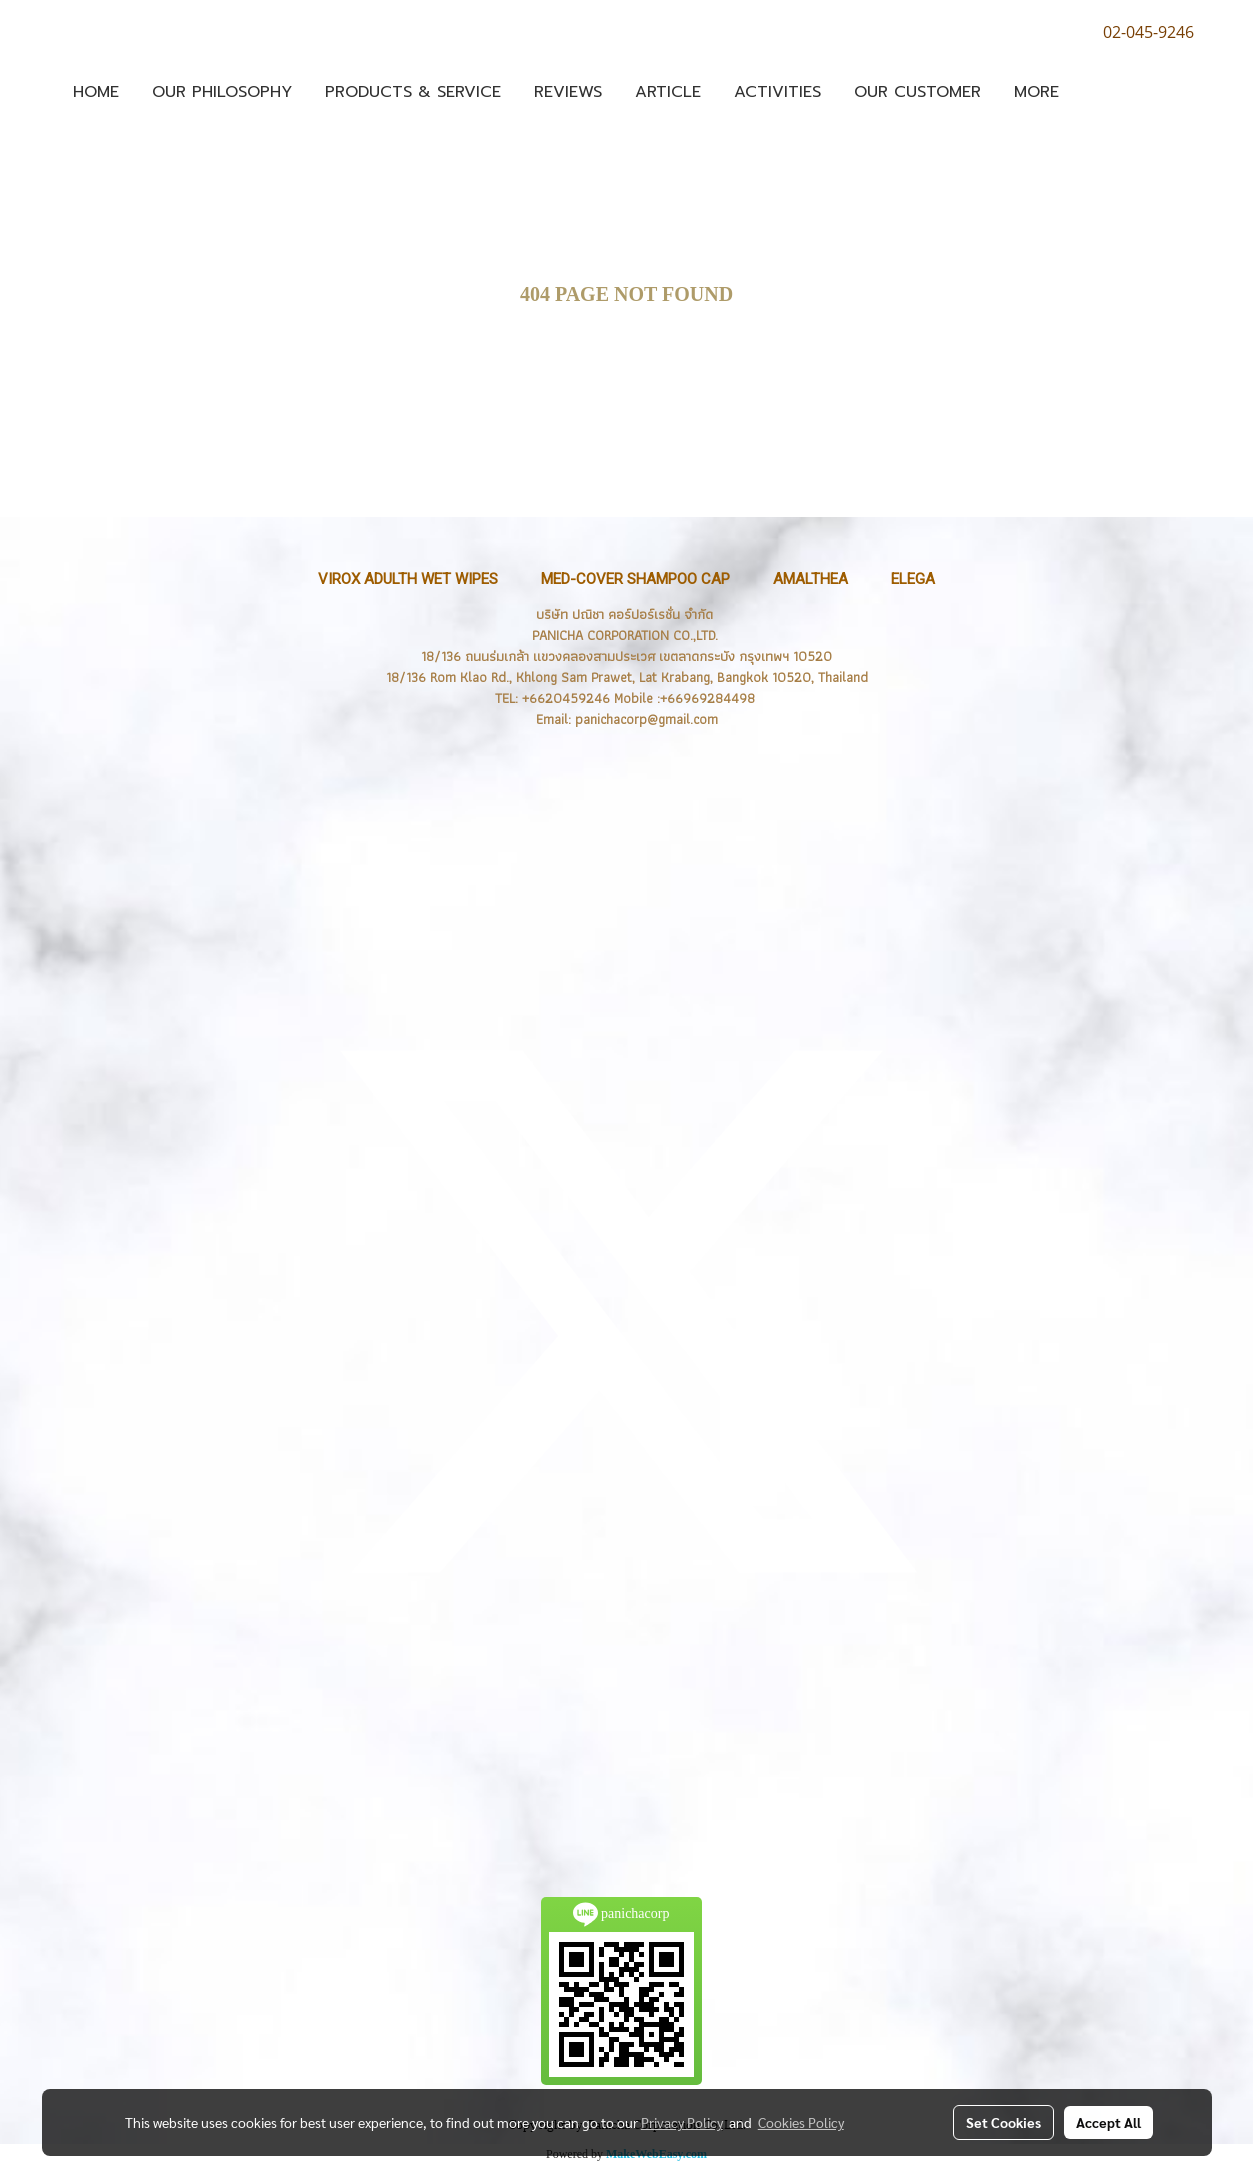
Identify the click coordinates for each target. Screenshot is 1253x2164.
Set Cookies (1003, 2122)
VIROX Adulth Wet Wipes (408, 579)
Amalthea (810, 579)
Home (96, 92)
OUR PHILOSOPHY (222, 92)
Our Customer (917, 92)
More (1036, 92)
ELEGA (913, 579)
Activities (777, 92)
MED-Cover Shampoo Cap (635, 579)
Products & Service (413, 92)
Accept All (1108, 2122)
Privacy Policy (682, 2122)
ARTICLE (668, 92)
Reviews (568, 92)
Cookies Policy (801, 2122)
